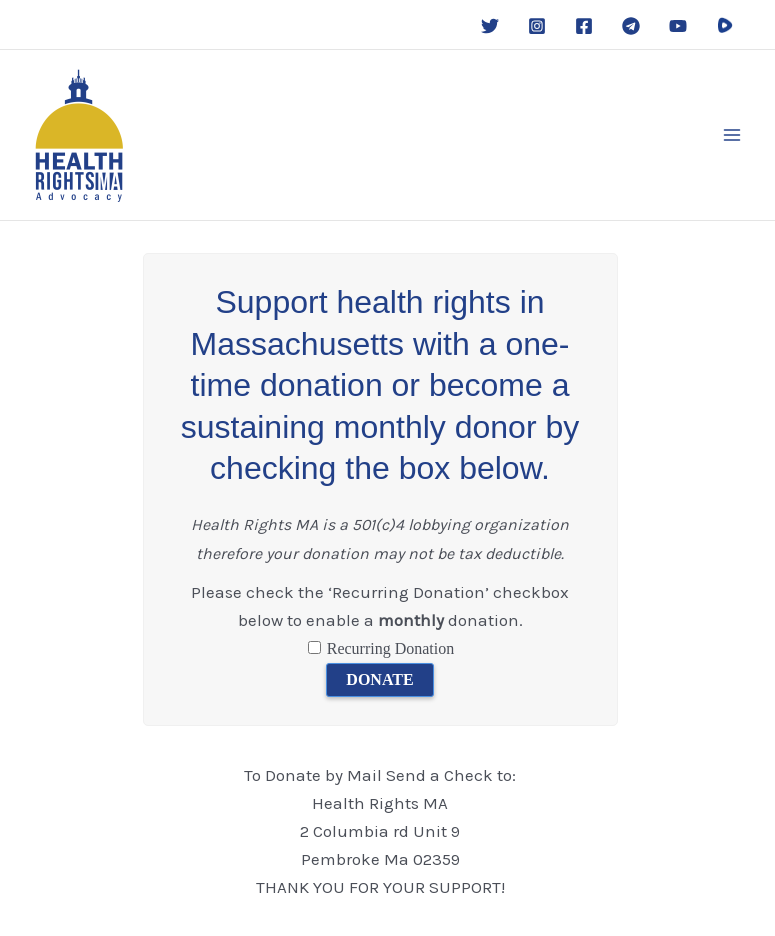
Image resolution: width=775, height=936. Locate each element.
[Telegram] (631, 26)
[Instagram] (537, 26)
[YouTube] (678, 26)
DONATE (379, 679)
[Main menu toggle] (733, 135)
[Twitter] (490, 26)
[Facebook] (584, 26)
